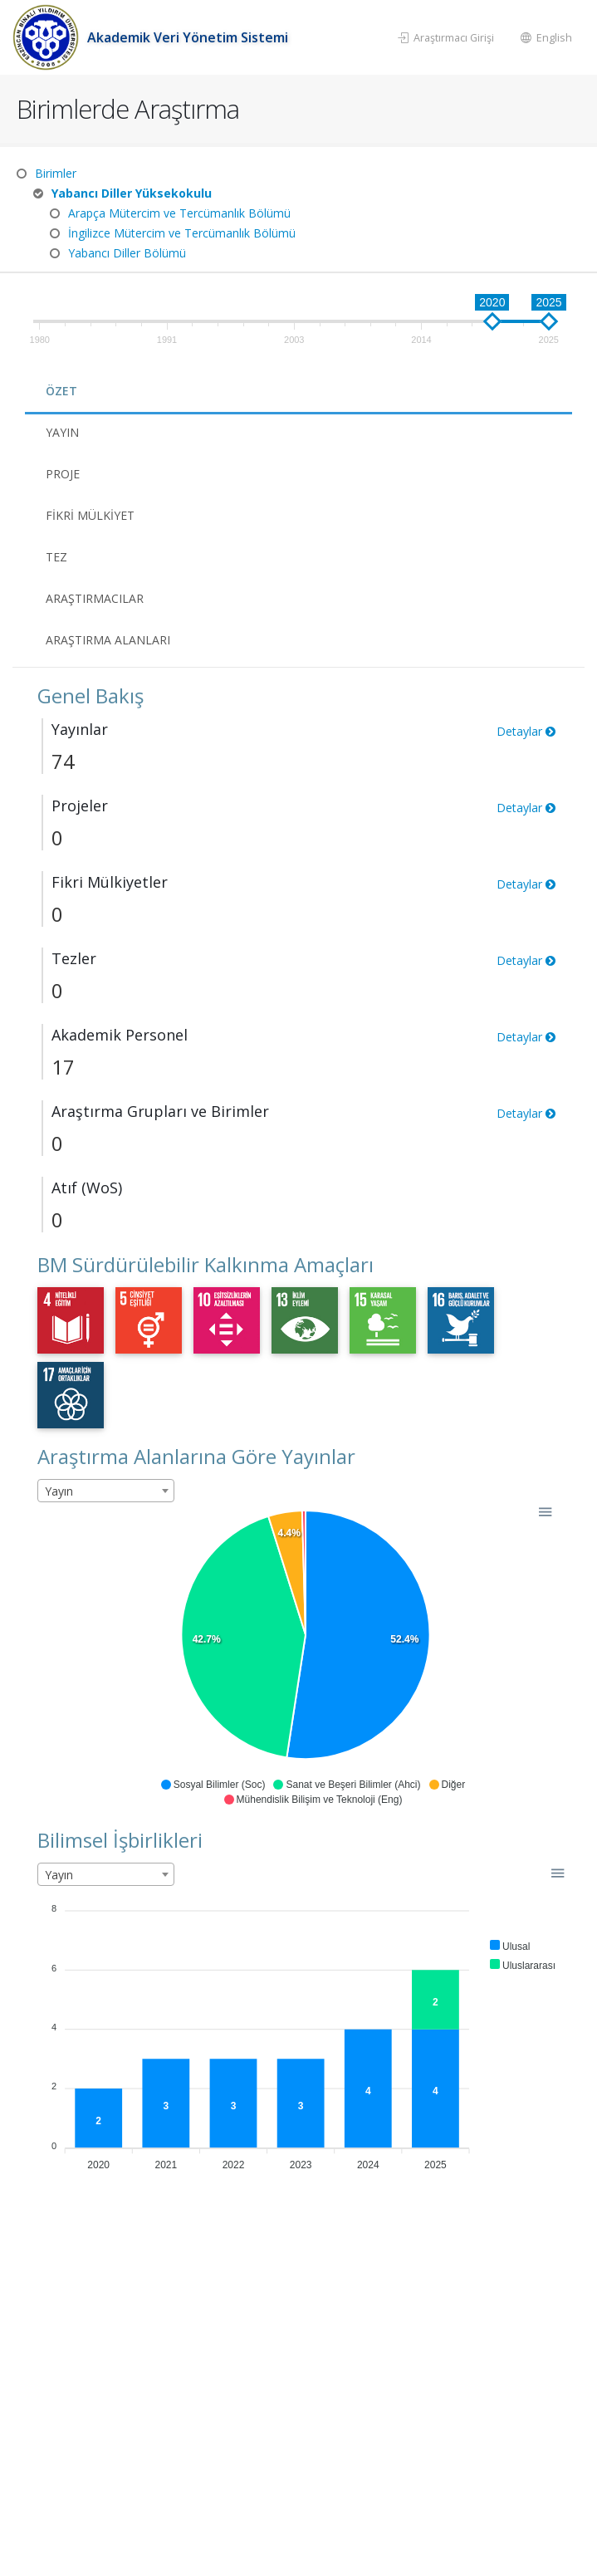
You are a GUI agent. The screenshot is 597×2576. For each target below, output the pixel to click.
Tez (56, 557)
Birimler (55, 173)
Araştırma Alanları (108, 640)
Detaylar (526, 731)
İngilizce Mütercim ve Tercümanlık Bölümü (182, 233)
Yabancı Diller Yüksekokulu (131, 193)
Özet (61, 391)
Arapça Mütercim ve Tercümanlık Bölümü (179, 213)
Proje (63, 474)
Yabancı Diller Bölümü (127, 253)
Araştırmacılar (95, 598)
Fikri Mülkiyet (90, 515)
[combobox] (105, 1490)
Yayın (62, 432)
